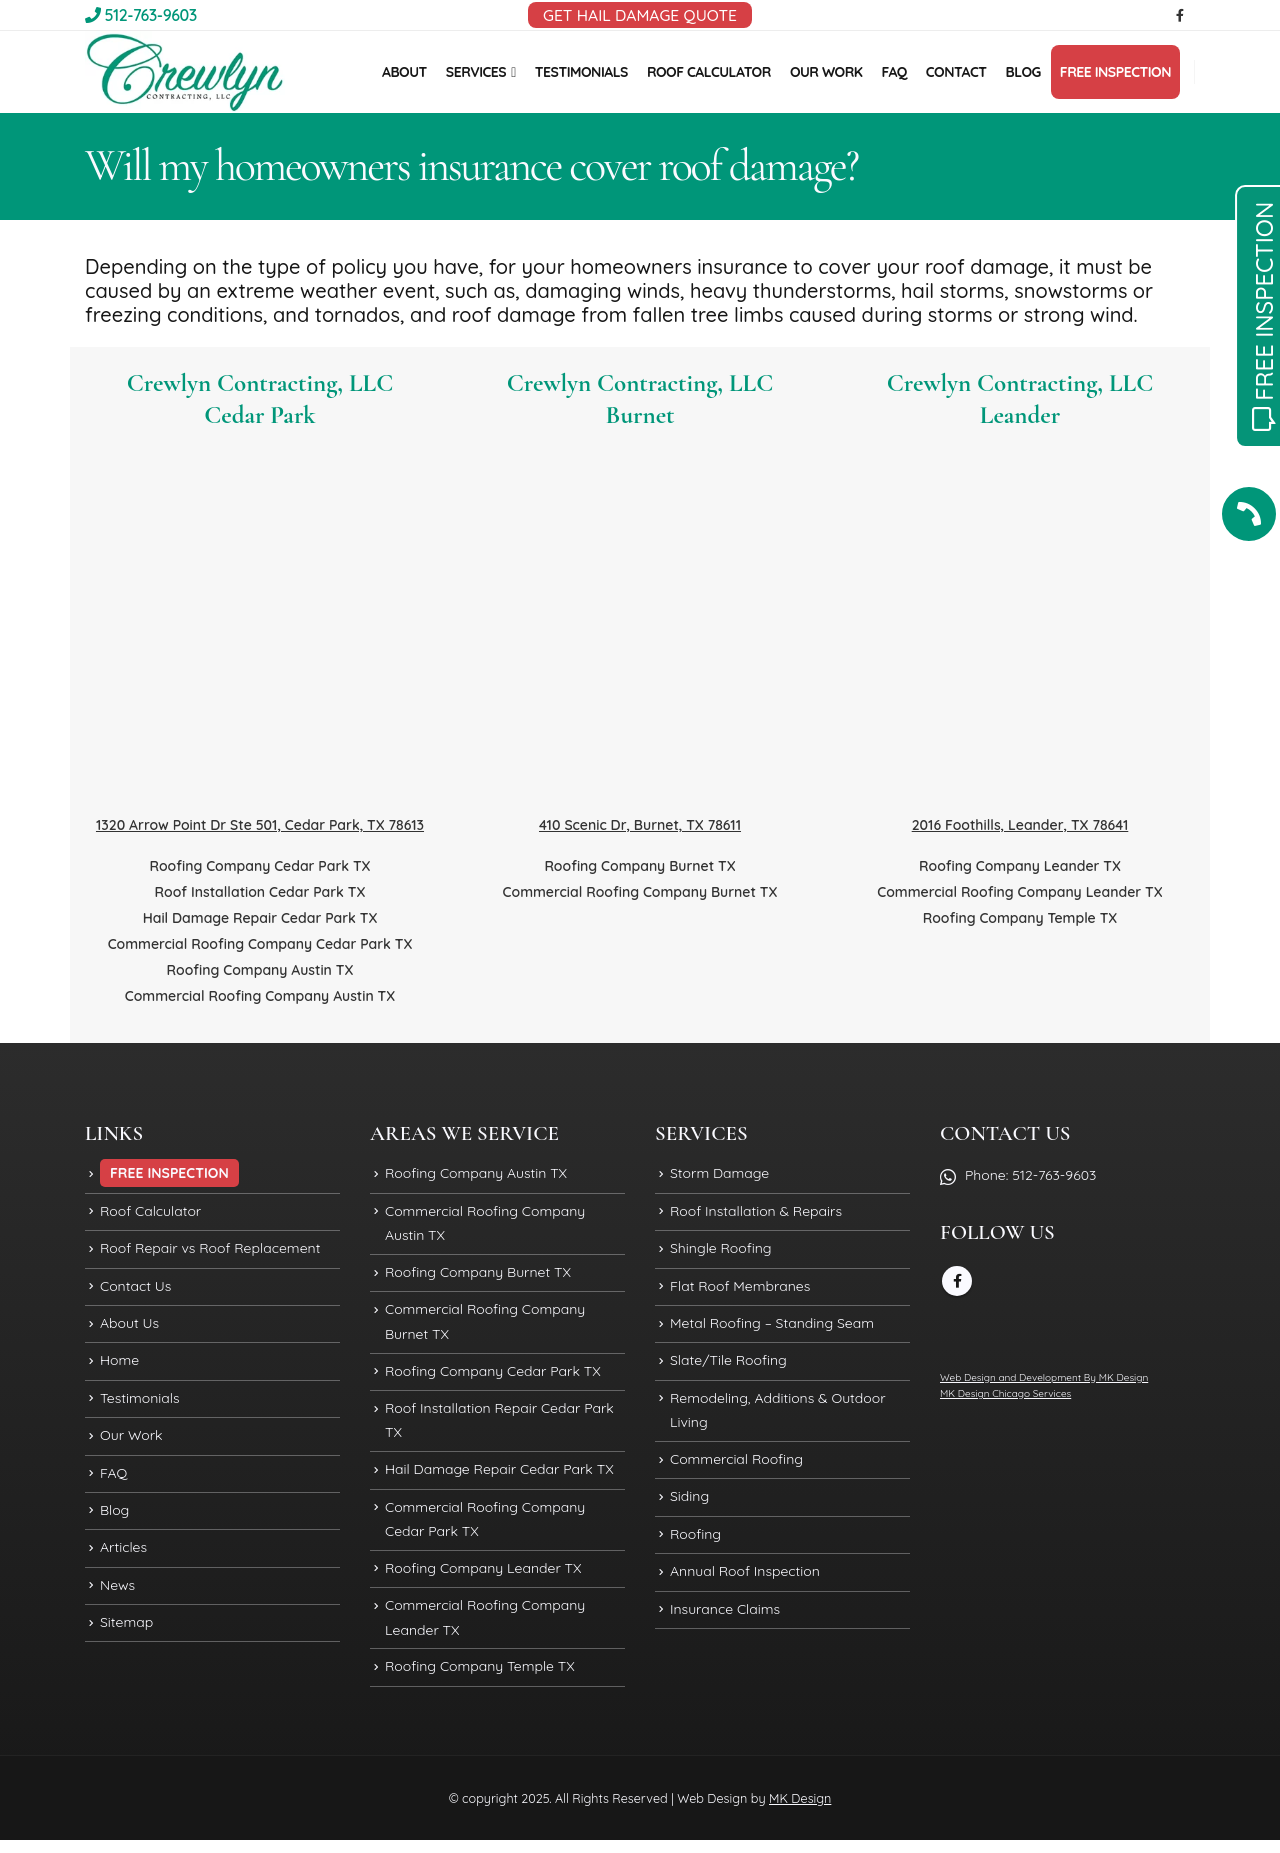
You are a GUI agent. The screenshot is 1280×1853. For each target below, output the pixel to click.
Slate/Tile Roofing (728, 1367)
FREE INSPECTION (1115, 72)
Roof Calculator (150, 1213)
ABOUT (404, 72)
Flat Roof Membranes (740, 1290)
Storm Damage (719, 1174)
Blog (114, 1521)
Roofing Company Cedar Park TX (259, 866)
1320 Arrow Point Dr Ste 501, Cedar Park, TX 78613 (260, 825)
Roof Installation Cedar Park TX (260, 892)
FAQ (893, 72)
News (117, 1598)
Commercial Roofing (736, 1468)
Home (119, 1367)
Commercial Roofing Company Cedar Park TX (260, 944)
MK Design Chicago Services (1005, 1393)
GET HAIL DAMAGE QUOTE (640, 15)
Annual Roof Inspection (745, 1583)
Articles (123, 1559)
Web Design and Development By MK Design (1044, 1377)
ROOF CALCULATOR (709, 72)
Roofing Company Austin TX (260, 970)
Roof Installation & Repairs (756, 1213)
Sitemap (126, 1636)
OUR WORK (826, 72)
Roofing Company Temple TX (1020, 918)
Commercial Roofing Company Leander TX (1019, 892)
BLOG (1023, 72)
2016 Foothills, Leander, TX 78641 (1020, 825)
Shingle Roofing (721, 1251)
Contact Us (135, 1290)
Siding (689, 1506)
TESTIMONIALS (581, 72)
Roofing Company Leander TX (1020, 866)
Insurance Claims (725, 1622)
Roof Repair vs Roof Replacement (210, 1251)
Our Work (131, 1444)
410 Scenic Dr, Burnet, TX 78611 (640, 825)
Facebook (957, 1281)
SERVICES (476, 72)
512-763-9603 (141, 15)
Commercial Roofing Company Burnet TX (640, 892)
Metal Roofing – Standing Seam (772, 1328)
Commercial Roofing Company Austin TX (260, 996)
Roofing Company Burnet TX (639, 866)
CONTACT (956, 72)
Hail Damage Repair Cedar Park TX (260, 918)
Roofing (695, 1545)
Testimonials (140, 1405)
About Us (129, 1328)
